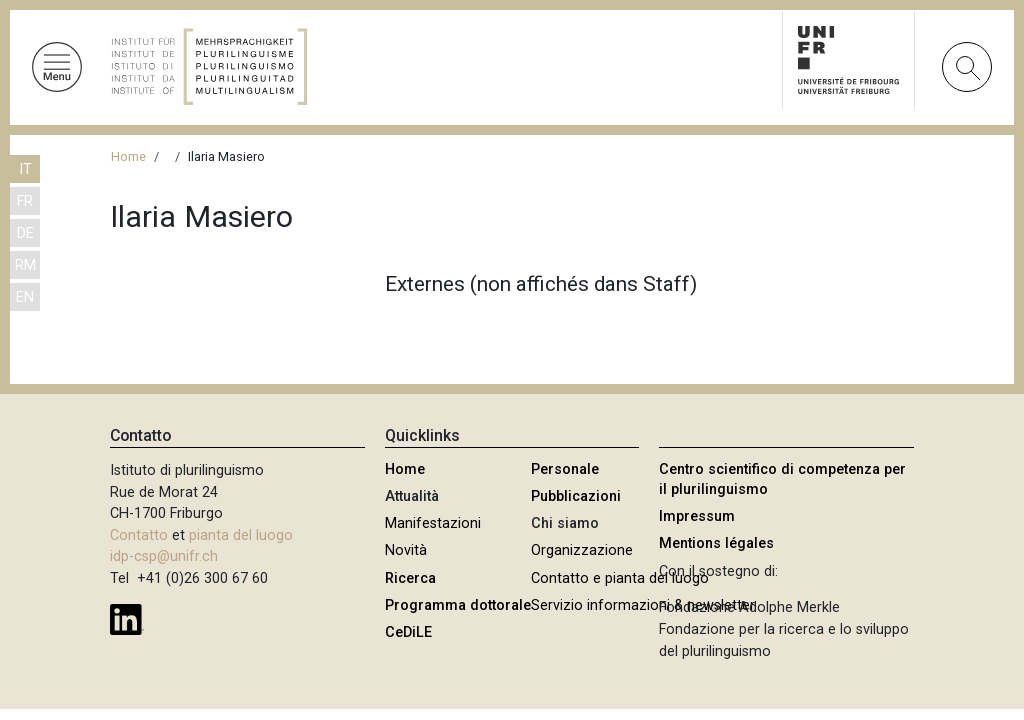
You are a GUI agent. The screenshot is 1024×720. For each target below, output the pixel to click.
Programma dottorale (458, 605)
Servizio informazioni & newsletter (643, 605)
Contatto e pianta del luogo (620, 578)
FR (25, 201)
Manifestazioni (433, 523)
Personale (565, 469)
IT (25, 169)
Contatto (139, 535)
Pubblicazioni (576, 496)
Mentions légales (716, 543)
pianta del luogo (241, 535)
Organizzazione (582, 550)
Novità (406, 550)
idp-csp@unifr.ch (164, 556)
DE (25, 233)
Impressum (697, 516)
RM (25, 265)
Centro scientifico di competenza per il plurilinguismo (782, 479)
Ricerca (410, 578)
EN (25, 297)
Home (128, 156)
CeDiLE (408, 632)
